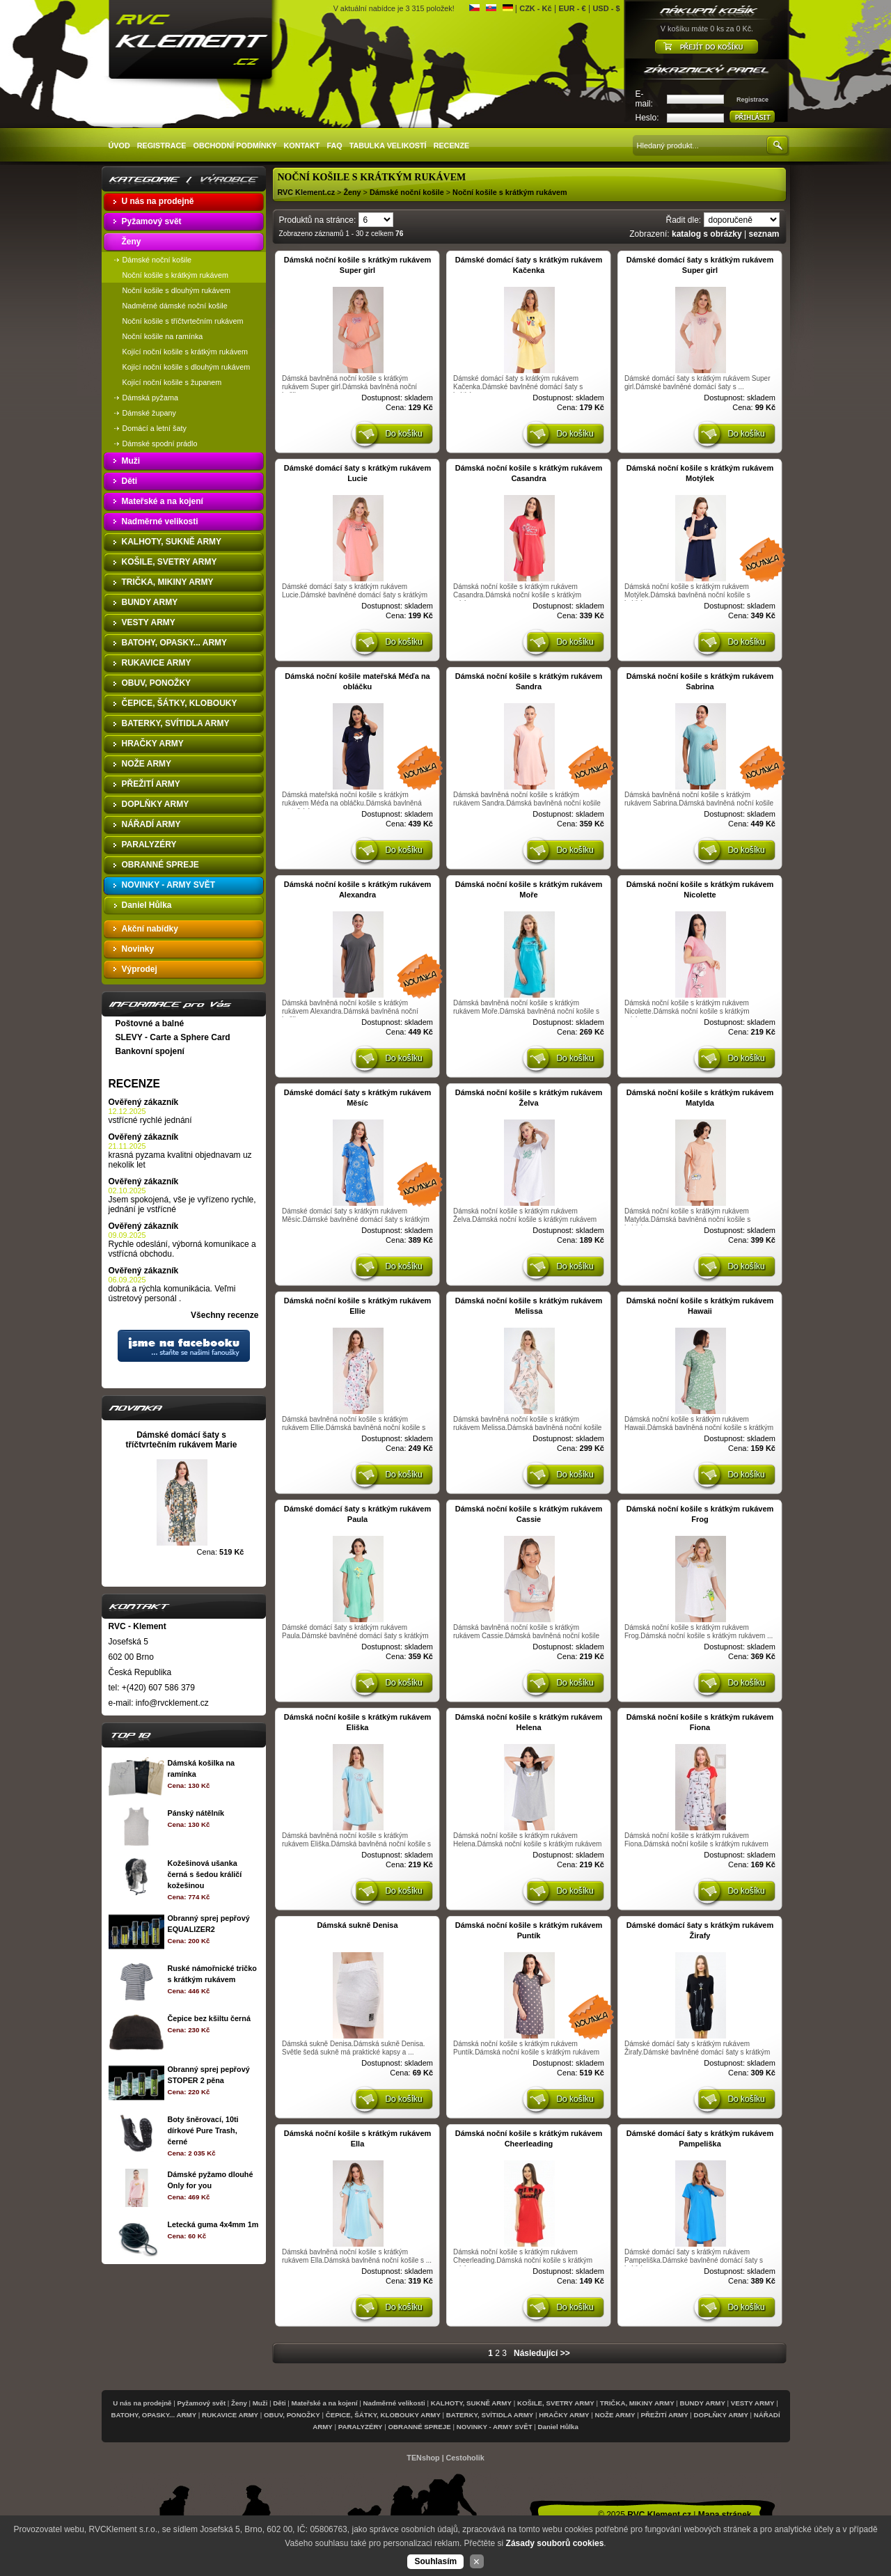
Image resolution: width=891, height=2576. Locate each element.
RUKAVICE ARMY (230, 2415)
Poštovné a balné (150, 1023)
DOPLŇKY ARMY (721, 2415)
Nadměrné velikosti (394, 2403)
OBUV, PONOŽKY (292, 2415)
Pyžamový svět (201, 2403)
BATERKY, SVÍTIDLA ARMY (489, 2415)
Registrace (752, 99)
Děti (279, 2403)
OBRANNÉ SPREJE (419, 2426)
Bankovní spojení (150, 1051)
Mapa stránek (725, 2515)
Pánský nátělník (195, 1813)
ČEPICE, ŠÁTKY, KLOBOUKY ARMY (383, 2415)
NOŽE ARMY (615, 2415)
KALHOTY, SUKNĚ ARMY (471, 2403)
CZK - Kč (535, 8)
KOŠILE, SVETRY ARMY (555, 2403)
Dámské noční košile (408, 192)
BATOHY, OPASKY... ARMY (153, 2415)
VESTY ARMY (753, 2403)
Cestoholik (465, 2457)
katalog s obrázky (707, 234)
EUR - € (571, 8)
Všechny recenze (224, 1315)
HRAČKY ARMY (564, 2415)
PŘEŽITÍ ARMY (664, 2415)
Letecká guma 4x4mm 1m (212, 2224)
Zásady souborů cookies (555, 2543)
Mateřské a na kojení (325, 2403)
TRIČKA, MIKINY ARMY (637, 2403)
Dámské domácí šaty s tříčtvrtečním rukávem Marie (181, 1440)
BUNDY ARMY (702, 2403)
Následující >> (542, 2353)
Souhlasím (435, 2561)
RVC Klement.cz (307, 192)
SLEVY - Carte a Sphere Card (173, 1037)
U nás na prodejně (142, 2403)
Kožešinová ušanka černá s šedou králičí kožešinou (204, 1874)
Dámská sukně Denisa (357, 1925)
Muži (260, 2403)
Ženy (352, 192)
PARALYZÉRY (360, 2426)
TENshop (423, 2457)
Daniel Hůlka (558, 2426)
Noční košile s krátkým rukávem (509, 192)
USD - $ (606, 8)
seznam (763, 234)
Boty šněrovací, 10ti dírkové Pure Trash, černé (202, 2130)
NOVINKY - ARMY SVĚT (495, 2426)
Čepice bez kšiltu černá (208, 2018)
